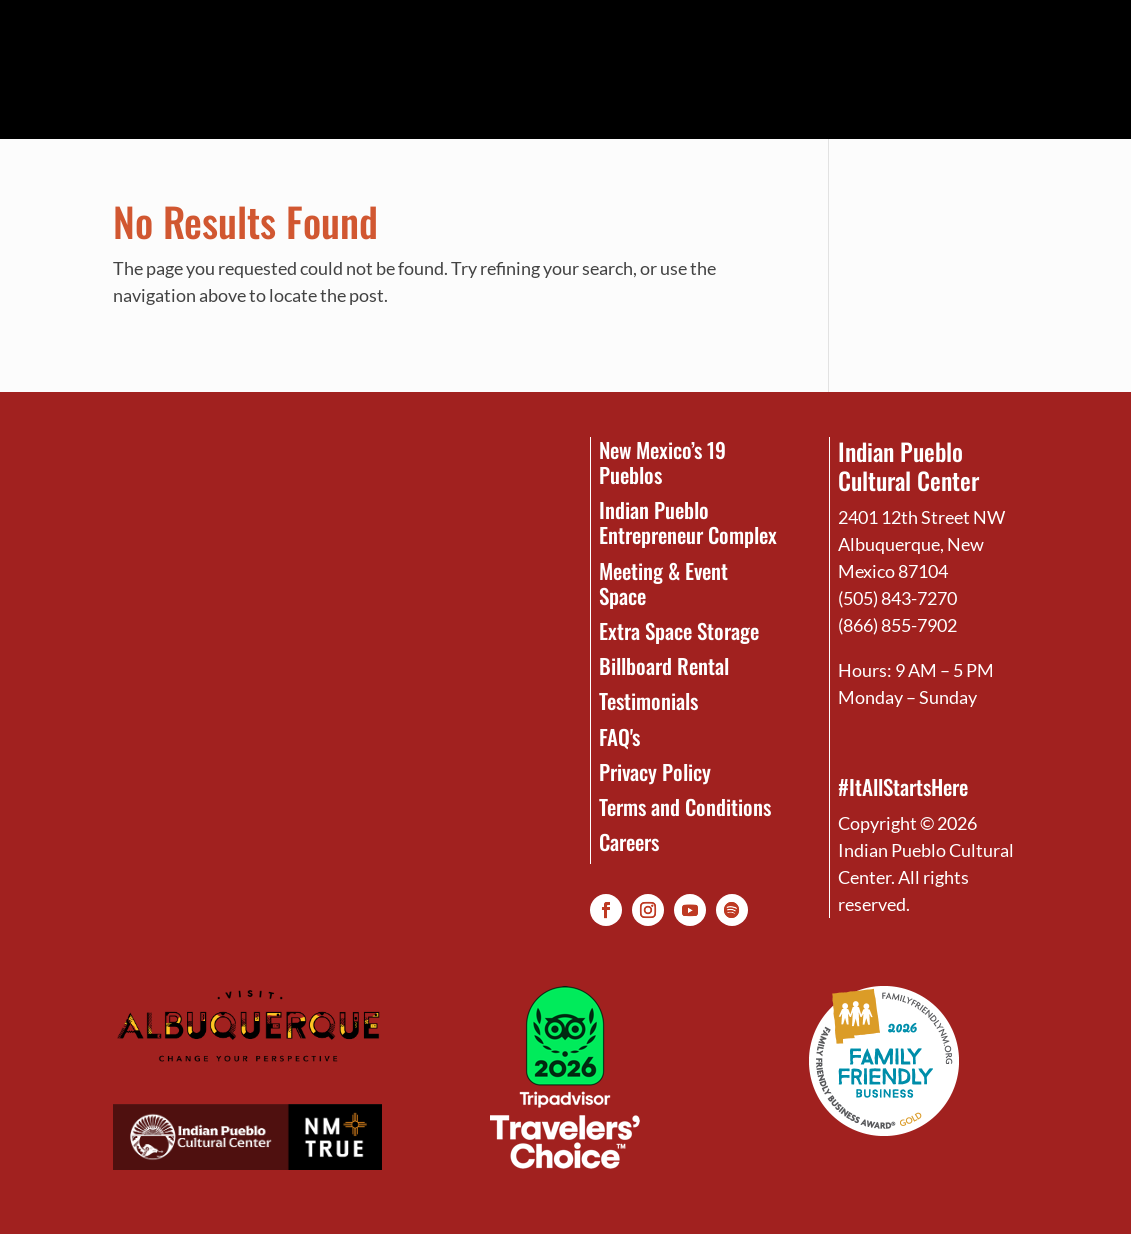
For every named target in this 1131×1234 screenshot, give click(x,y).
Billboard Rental (664, 665)
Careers (629, 841)
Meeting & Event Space (663, 583)
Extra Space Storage (679, 630)
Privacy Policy (655, 771)
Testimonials (648, 700)
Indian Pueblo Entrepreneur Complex (688, 522)
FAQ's (619, 736)
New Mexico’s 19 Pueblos (662, 462)
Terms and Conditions (685, 806)
